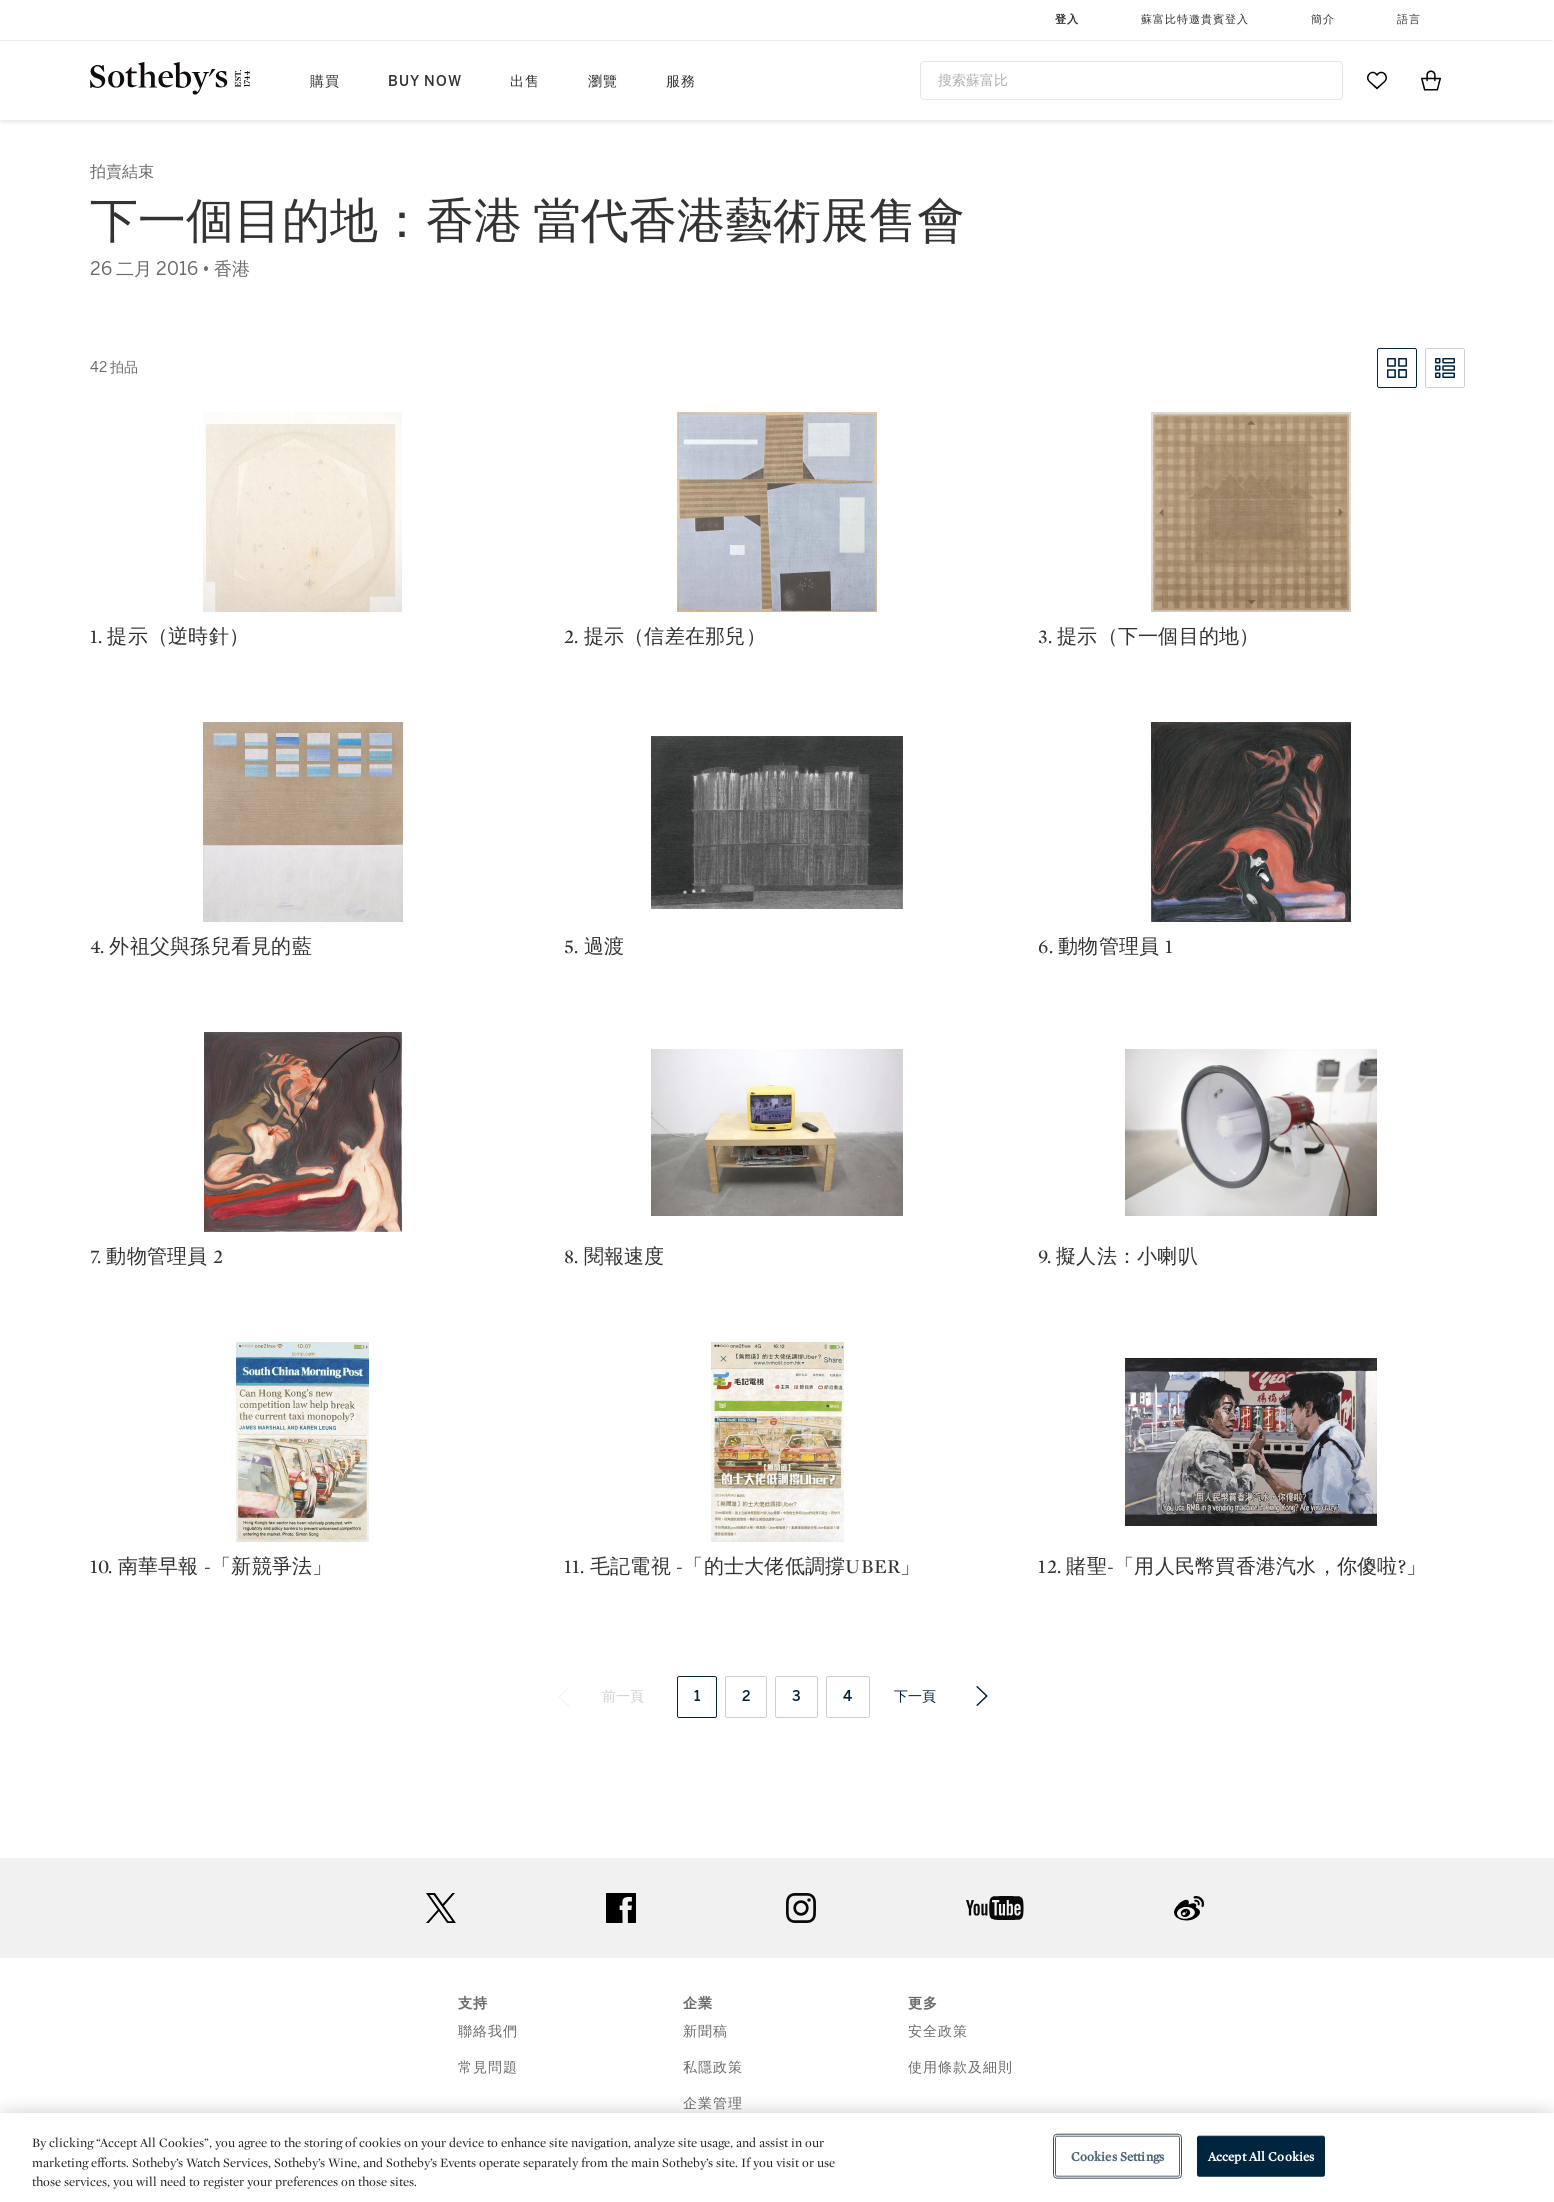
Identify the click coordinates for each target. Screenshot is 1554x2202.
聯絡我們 (488, 2031)
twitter (441, 1908)
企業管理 (713, 2103)
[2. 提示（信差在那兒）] (777, 512)
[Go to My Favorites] (1377, 80)
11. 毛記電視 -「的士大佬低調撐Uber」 (742, 1566)
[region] (777, 2157)
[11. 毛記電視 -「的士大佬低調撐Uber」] (777, 1442)
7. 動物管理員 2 (157, 1256)
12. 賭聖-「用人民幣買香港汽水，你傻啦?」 (1232, 1566)
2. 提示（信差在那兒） (665, 636)
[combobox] (1131, 80)
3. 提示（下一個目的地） (1148, 636)
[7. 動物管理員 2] (303, 1132)
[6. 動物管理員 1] (1251, 822)
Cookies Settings (1117, 2155)
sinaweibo (1189, 1908)
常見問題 (488, 2067)
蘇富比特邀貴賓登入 (1195, 19)
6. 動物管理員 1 (1105, 946)
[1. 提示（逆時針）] (302, 512)
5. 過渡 (594, 946)
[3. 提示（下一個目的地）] (1251, 512)
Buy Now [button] (425, 81)
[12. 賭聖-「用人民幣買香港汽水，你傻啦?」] (1251, 1442)
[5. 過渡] (777, 822)
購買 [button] (325, 81)
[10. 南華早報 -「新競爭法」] (302, 1442)
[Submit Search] (1320, 80)
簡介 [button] (1323, 19)
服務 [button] (681, 81)
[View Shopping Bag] (1431, 80)
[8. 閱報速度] (777, 1132)
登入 (1067, 19)
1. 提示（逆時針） (170, 636)
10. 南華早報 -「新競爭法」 (211, 1566)
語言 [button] (1409, 19)
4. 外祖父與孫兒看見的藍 (201, 946)
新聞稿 (705, 2031)
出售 (525, 81)
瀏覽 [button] (603, 81)
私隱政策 (713, 2067)
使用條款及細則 (960, 2067)
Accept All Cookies (1261, 2155)
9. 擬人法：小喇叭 (1118, 1256)
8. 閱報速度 (614, 1256)
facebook (621, 1908)
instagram (801, 1908)
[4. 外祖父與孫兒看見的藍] (303, 822)
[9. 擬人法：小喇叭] (1251, 1132)
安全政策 (938, 2031)
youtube (995, 1908)
